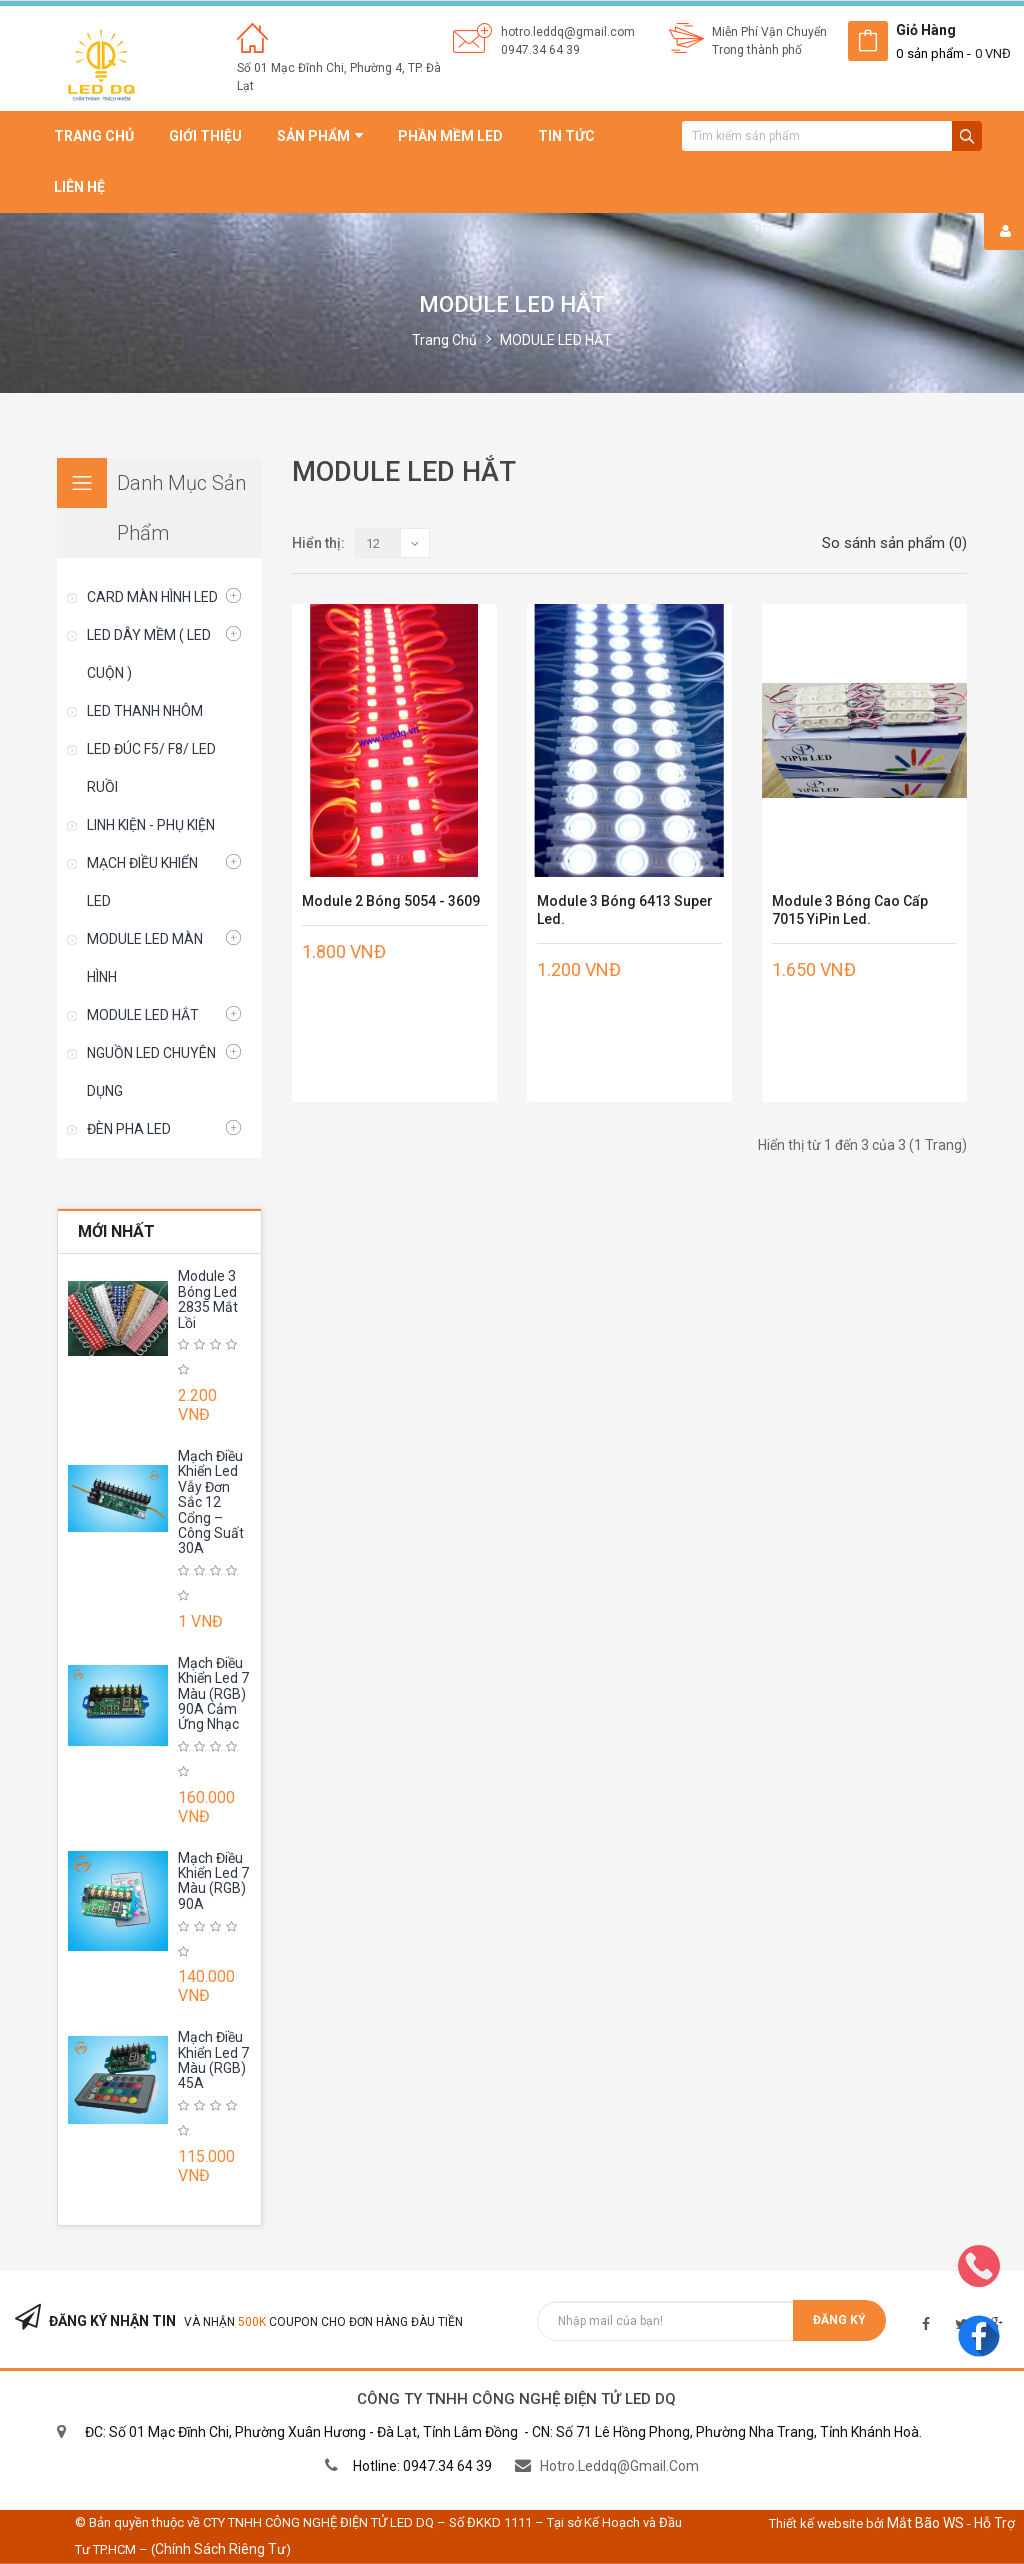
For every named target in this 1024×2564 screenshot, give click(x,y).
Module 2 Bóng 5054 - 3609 (391, 901)
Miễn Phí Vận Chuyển (769, 32)
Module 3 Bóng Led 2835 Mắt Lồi (208, 1299)
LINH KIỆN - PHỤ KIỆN (151, 825)
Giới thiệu (205, 136)
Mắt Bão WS (925, 2523)
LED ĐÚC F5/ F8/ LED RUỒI (151, 768)
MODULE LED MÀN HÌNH (145, 958)
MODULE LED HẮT (556, 340)
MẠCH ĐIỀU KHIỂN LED (142, 882)
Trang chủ (94, 136)
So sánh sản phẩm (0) (894, 543)
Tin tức (566, 136)
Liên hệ (79, 187)
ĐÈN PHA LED (129, 1129)
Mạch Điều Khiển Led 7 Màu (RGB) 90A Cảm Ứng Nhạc (213, 1694)
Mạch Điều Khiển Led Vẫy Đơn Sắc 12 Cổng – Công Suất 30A (211, 1502)
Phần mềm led (450, 136)
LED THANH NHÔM (145, 711)
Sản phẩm (320, 136)
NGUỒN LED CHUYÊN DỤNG (151, 1072)
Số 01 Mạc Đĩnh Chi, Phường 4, (322, 68)
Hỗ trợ (994, 2523)
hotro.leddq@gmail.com (568, 32)
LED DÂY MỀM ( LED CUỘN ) (149, 654)
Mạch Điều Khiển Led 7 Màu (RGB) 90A (213, 1881)
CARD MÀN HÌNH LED (152, 597)
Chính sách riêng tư (220, 2549)
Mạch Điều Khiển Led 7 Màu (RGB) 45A (213, 2060)
